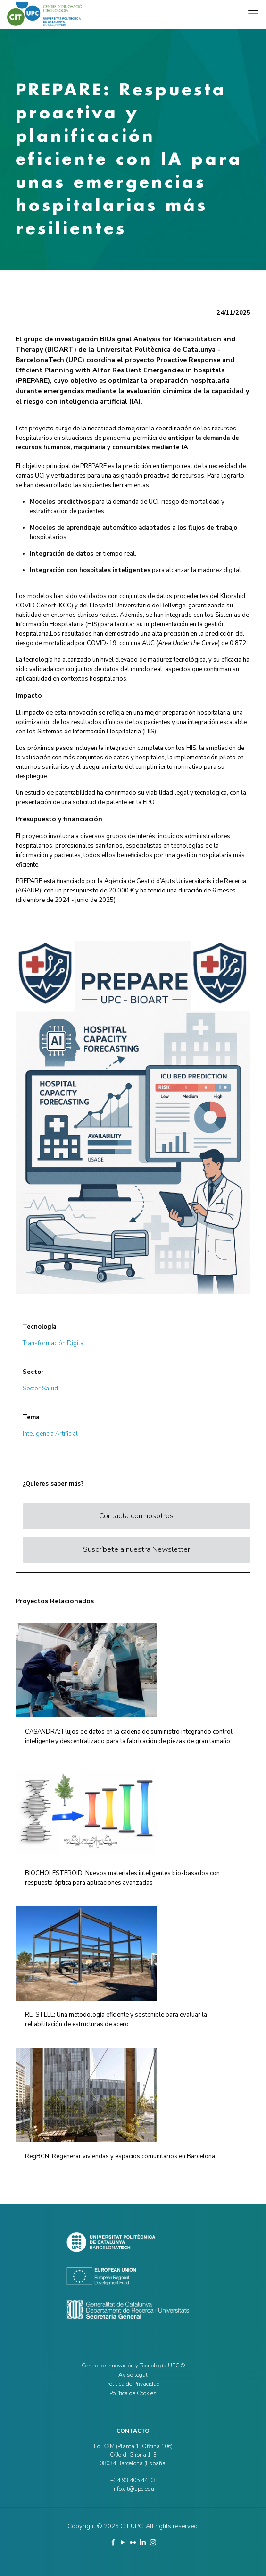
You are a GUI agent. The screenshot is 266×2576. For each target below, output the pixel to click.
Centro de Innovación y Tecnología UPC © (133, 2365)
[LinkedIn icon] (143, 2542)
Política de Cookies (133, 2393)
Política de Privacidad (133, 2384)
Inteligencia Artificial (50, 1434)
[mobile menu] (253, 14)
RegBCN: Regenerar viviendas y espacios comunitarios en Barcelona (120, 2156)
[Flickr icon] (133, 2542)
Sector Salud (40, 1388)
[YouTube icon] (123, 2542)
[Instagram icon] (153, 2542)
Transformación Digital (54, 1343)
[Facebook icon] (113, 2542)
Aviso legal (133, 2375)
